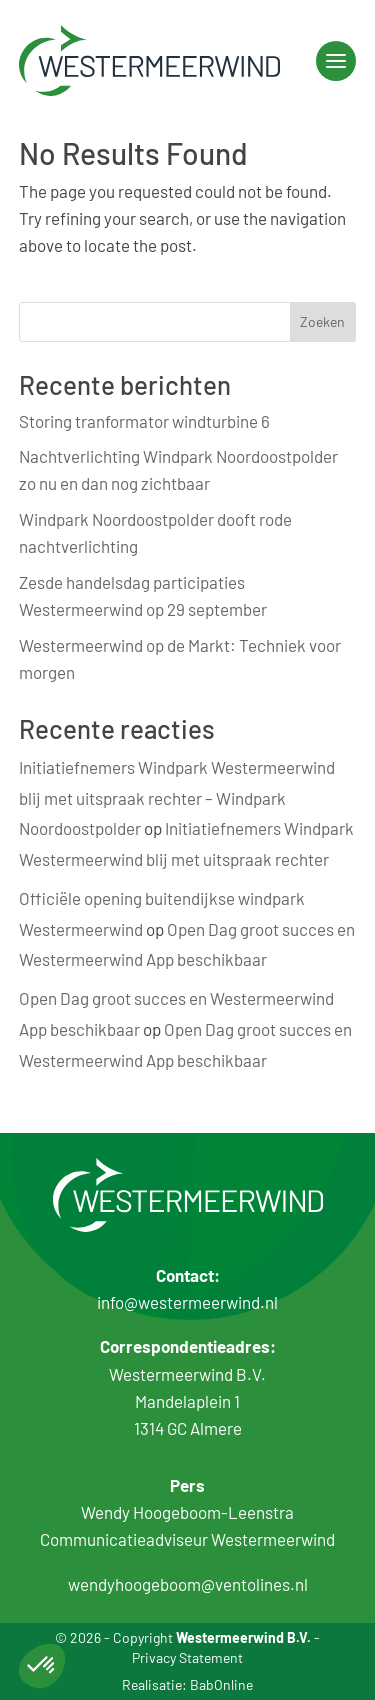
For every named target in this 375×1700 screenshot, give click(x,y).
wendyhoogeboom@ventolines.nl (188, 1584)
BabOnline (221, 1684)
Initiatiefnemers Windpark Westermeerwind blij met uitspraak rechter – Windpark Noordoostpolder (177, 797)
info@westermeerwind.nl (187, 1302)
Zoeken (322, 321)
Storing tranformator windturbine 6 (144, 421)
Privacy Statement (187, 1657)
